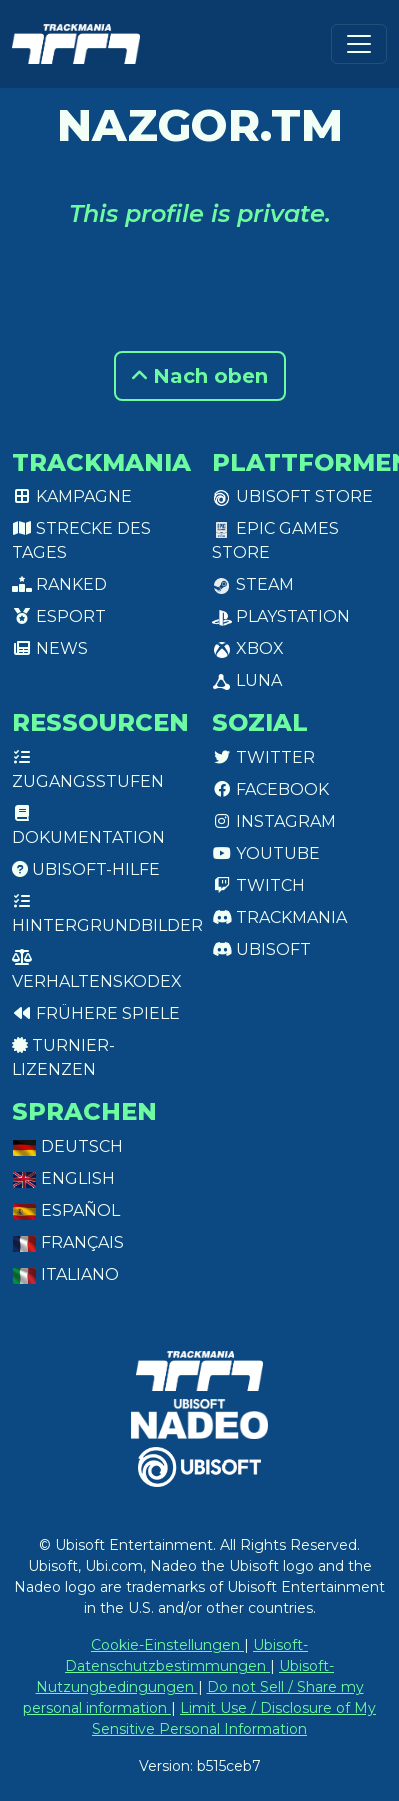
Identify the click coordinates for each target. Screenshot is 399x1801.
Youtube (266, 853)
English (63, 1178)
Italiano (65, 1274)
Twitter (263, 757)
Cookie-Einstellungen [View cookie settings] (167, 1645)
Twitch (258, 885)
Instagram (274, 821)
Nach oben (200, 376)
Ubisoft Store (292, 496)
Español (66, 1210)
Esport (59, 616)
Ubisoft (261, 949)
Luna (247, 680)
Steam (253, 584)
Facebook (270, 789)
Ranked (59, 584)
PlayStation (281, 616)
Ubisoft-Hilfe (86, 869)
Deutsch (67, 1146)
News (50, 648)
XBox (248, 648)
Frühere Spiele (96, 1013)
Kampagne (72, 496)
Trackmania (279, 917)
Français (68, 1242)
